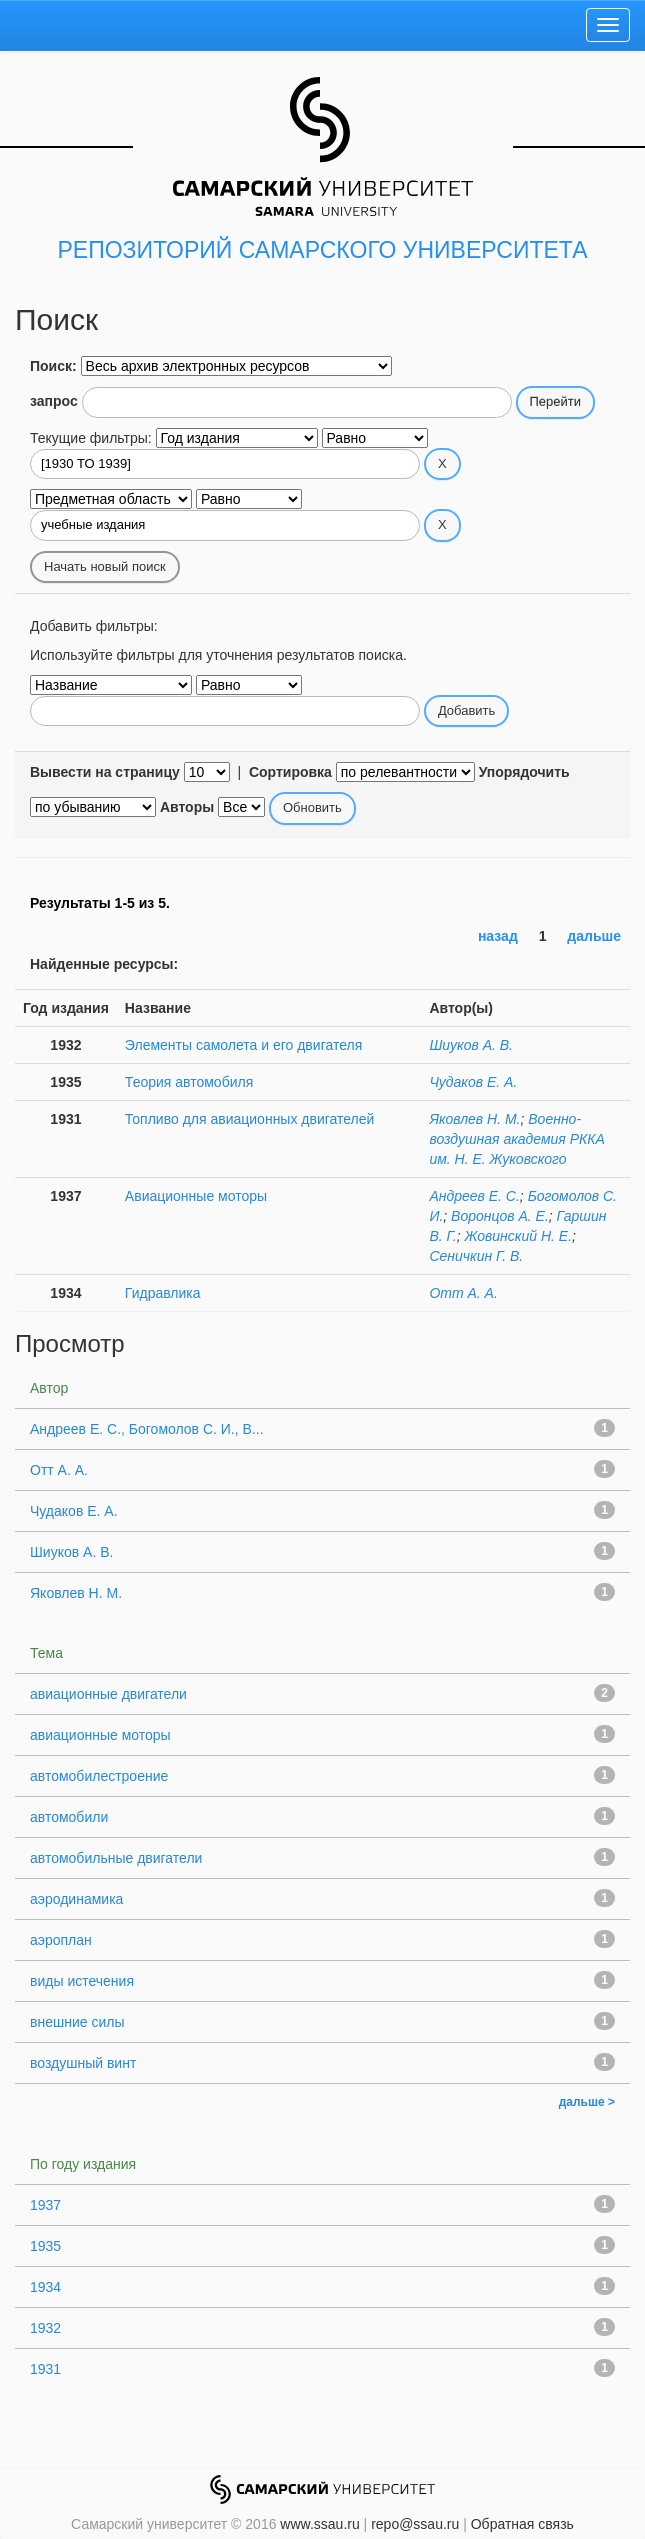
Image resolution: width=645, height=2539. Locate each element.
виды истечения (82, 1981)
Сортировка (290, 772)
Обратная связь (522, 2524)
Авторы (187, 807)
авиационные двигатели (108, 1694)
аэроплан (61, 1940)
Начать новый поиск (105, 566)
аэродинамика (76, 1899)
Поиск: (53, 366)
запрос (54, 401)
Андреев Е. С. (474, 1196)
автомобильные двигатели (116, 1858)
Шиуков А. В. (471, 1045)
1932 (45, 2328)
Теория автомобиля (189, 1082)
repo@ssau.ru (415, 2524)
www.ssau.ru (319, 2524)
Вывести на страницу (105, 772)
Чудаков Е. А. (473, 1082)
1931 (45, 2369)
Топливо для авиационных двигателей (250, 1119)
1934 (45, 2287)
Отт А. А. (463, 1293)
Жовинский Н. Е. (518, 1236)
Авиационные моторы (196, 1196)
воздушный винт (83, 2063)
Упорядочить (524, 772)
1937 (45, 2205)
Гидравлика (163, 1293)
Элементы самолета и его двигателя (243, 1045)
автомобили (69, 1817)
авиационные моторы (100, 1735)
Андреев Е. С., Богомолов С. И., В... (147, 1429)
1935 (45, 2246)
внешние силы (77, 2022)
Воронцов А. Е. (500, 1216)
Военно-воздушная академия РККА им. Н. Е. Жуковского (517, 1139)
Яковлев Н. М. (474, 1119)
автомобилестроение (99, 1776)
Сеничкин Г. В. (476, 1256)
